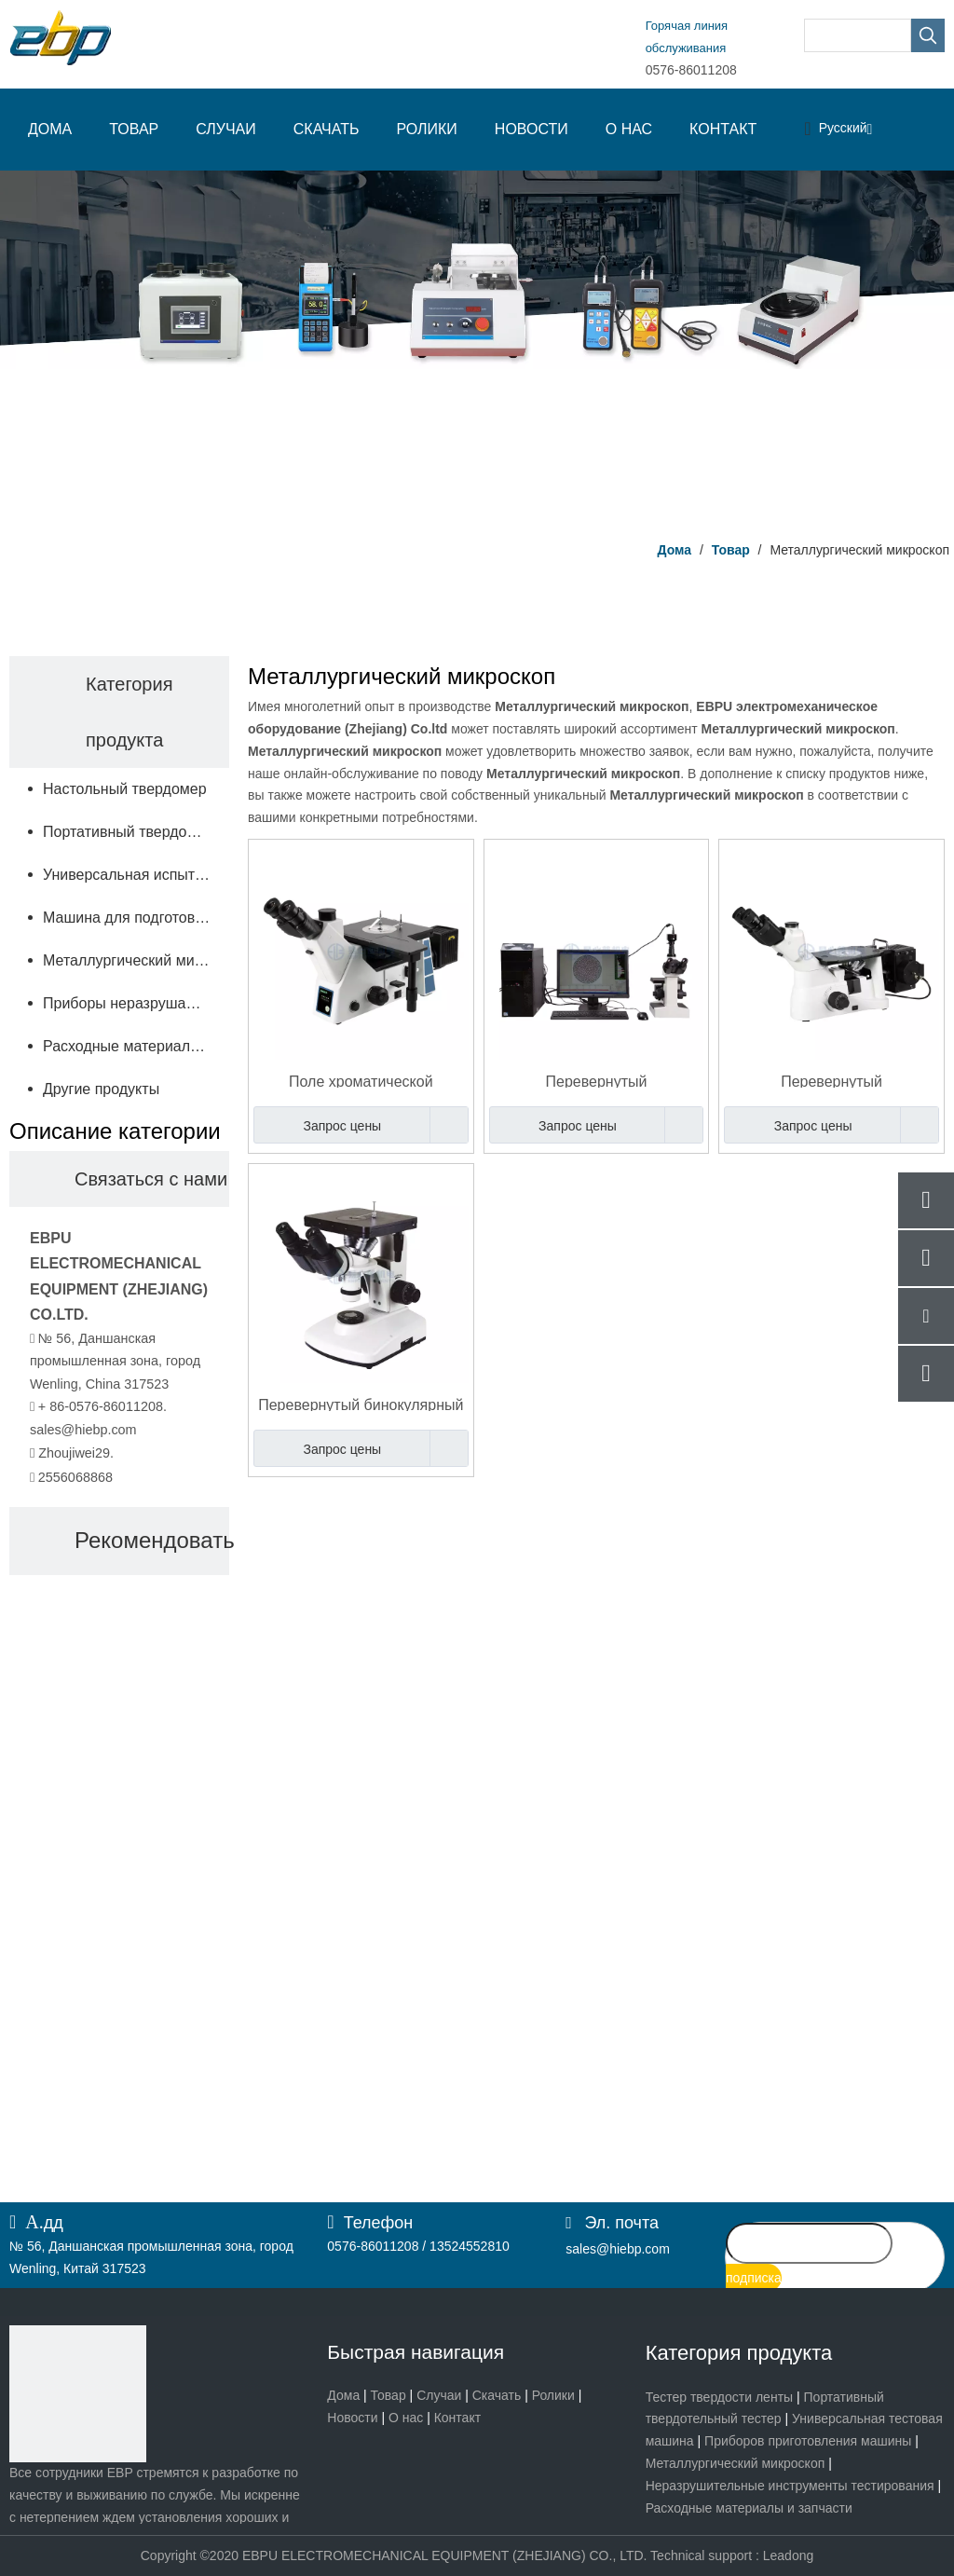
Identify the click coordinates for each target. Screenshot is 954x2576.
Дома (343, 2395)
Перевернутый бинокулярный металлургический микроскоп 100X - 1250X (360, 1404)
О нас (405, 2417)
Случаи (438, 2395)
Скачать (497, 2395)
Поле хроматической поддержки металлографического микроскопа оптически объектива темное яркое (360, 1081)
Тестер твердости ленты (719, 2397)
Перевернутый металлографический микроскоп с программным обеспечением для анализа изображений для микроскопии (596, 1081)
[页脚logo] (77, 2393)
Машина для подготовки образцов (136, 917)
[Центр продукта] (477, 349)
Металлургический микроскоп (136, 960)
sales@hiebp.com (83, 1429)
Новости (352, 2417)
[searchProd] (857, 35)
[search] (809, 2243)
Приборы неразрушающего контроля (136, 1003)
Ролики (553, 2395)
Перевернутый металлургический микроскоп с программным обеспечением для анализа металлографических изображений (832, 1081)
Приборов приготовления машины (807, 2440)
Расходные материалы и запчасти (136, 1046)
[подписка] (754, 2278)
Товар (388, 2395)
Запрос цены (317, 1125)
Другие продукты (101, 1089)
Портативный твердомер (128, 832)
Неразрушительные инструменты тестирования (790, 2485)
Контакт (457, 2417)
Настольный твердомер (125, 789)
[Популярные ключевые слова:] (928, 35)
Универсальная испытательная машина (136, 875)
